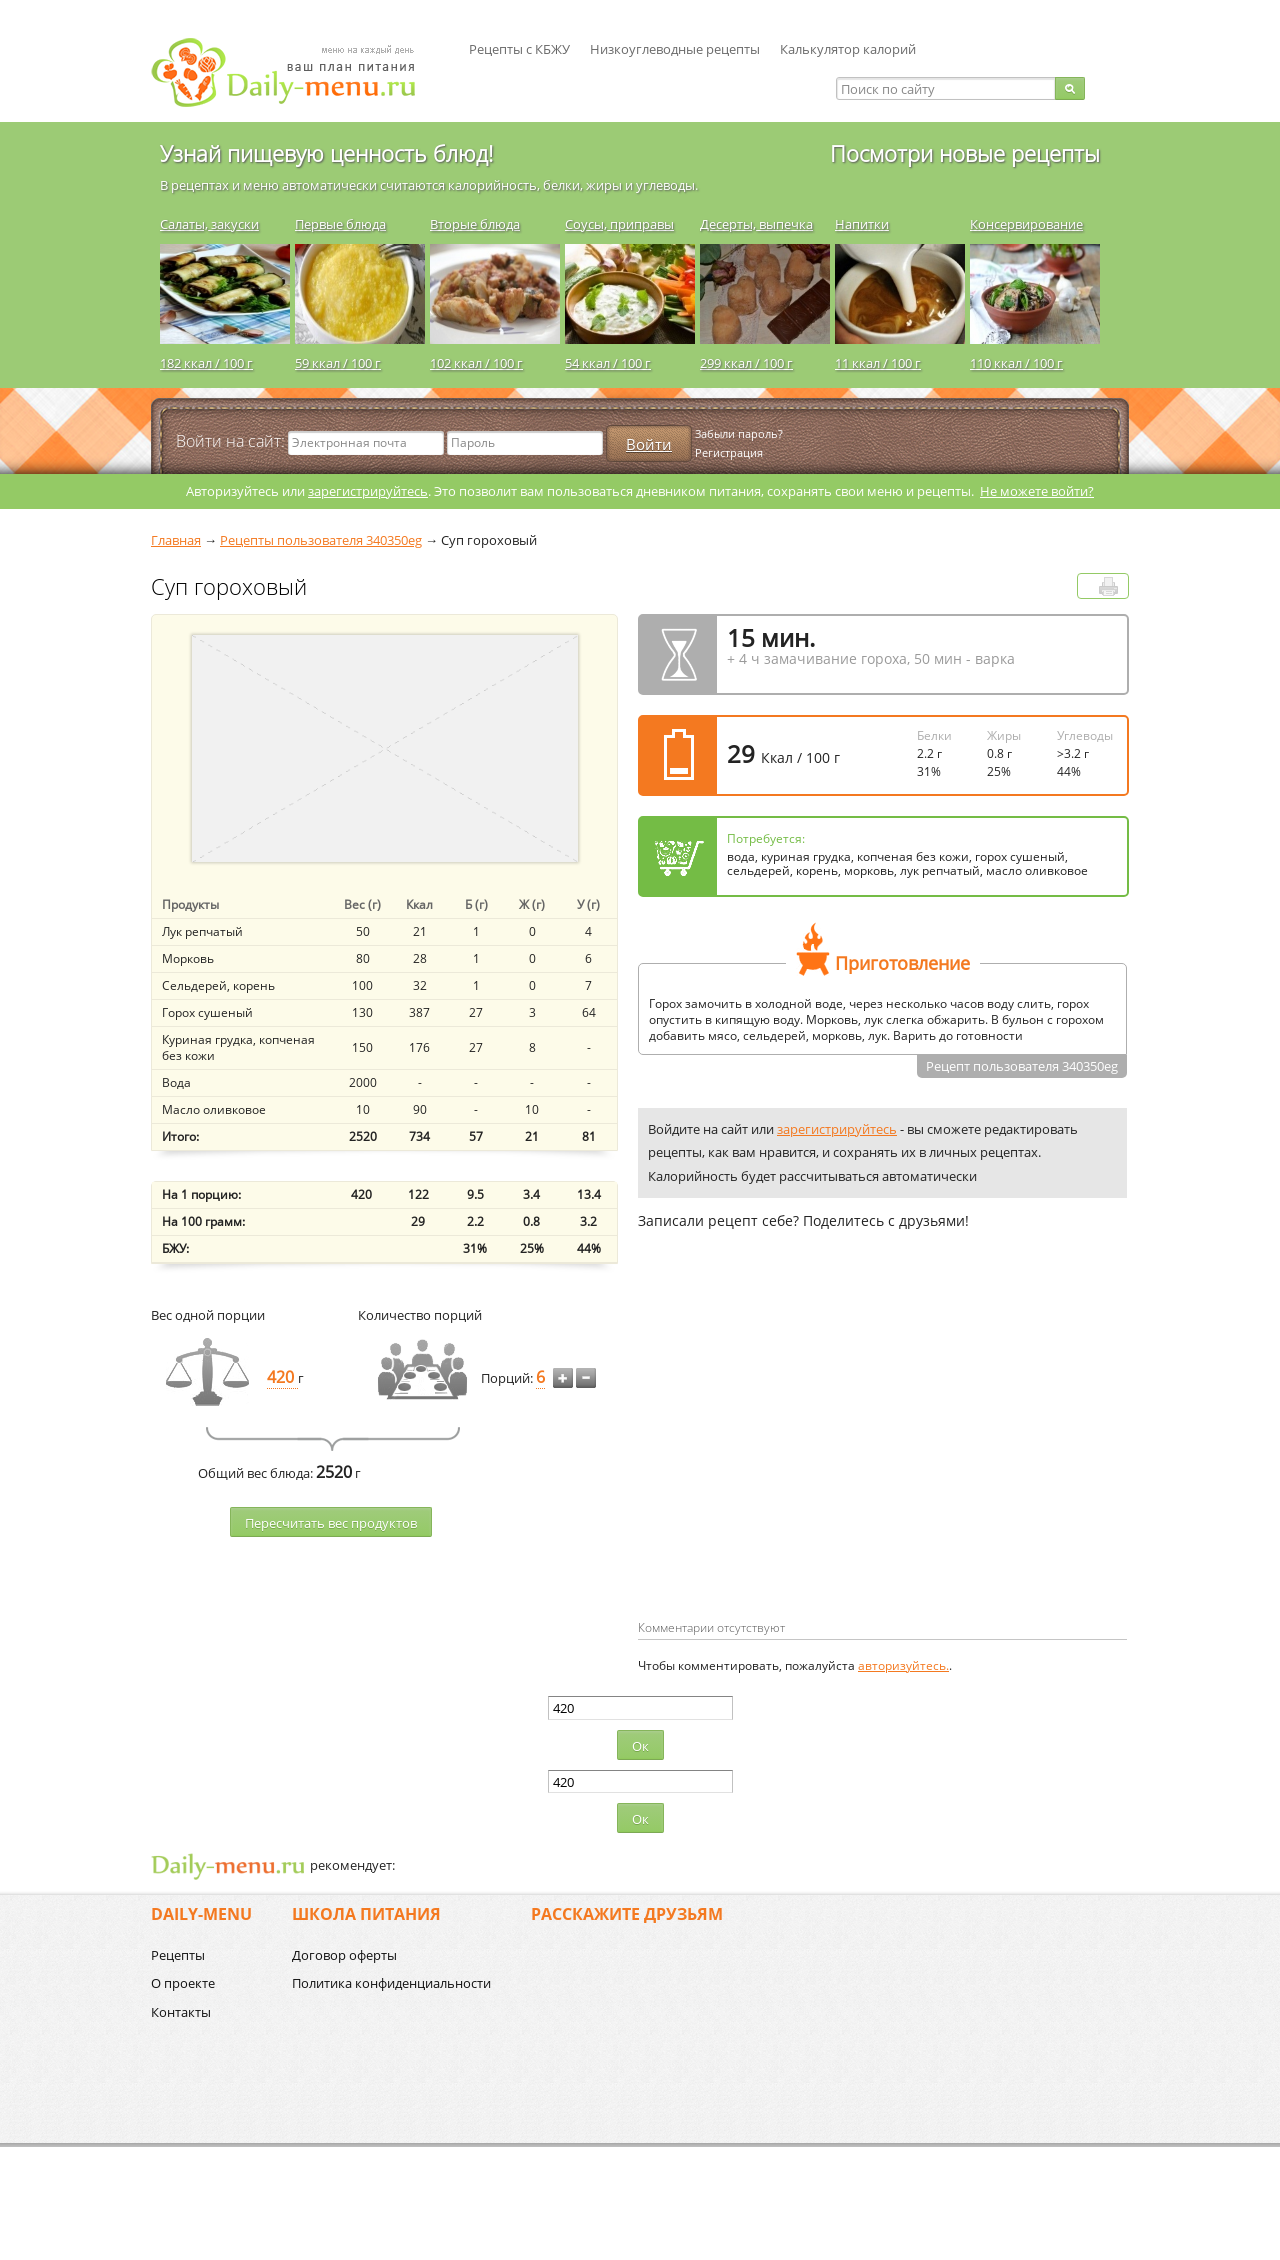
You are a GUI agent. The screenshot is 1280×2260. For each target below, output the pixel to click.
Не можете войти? (1037, 491)
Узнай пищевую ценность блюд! (326, 153)
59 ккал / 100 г (338, 363)
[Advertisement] (806, 1457)
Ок (640, 1746)
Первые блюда (340, 224)
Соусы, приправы (619, 224)
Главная (176, 540)
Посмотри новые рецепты (965, 153)
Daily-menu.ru (296, 72)
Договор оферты (344, 1955)
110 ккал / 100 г (1016, 363)
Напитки (862, 224)
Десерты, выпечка (756, 224)
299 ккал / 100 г (746, 363)
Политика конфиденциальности (391, 1983)
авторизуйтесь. (903, 1665)
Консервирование (1026, 224)
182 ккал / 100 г (206, 363)
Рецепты (178, 1955)
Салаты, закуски (209, 224)
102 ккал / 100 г (476, 363)
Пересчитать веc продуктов (331, 1523)
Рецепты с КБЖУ (519, 49)
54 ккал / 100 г (608, 363)
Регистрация (729, 452)
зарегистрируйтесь (368, 491)
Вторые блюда (475, 224)
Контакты (181, 2012)
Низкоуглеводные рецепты (675, 49)
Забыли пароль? (739, 433)
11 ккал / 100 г (878, 363)
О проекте (183, 1983)
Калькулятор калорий (848, 49)
